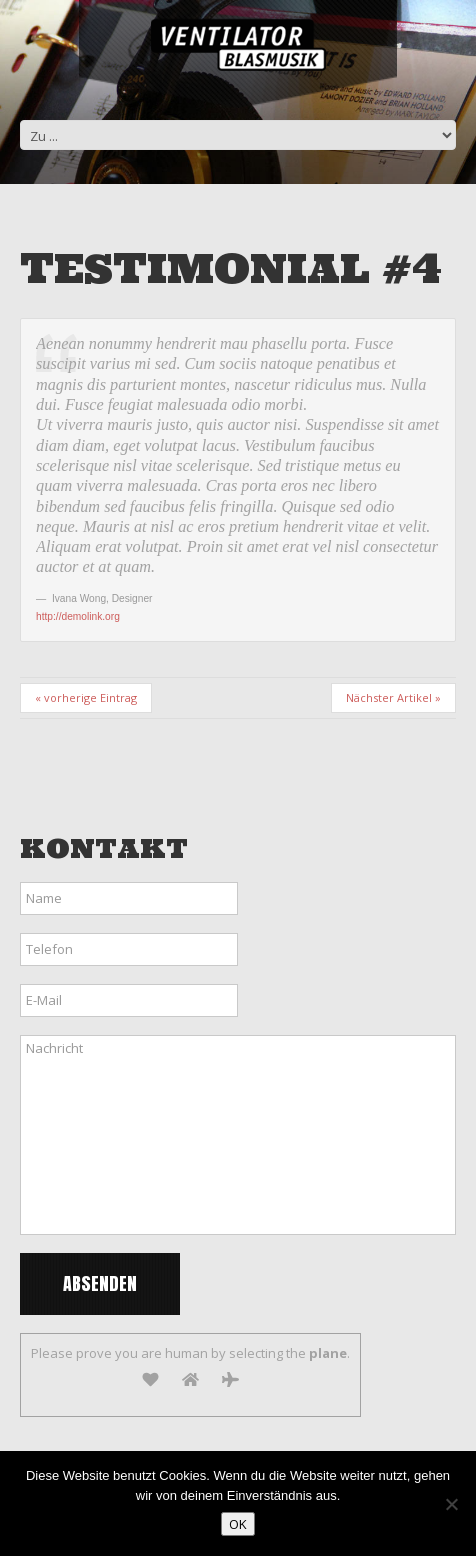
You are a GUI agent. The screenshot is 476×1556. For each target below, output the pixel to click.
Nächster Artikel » (393, 697)
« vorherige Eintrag (86, 697)
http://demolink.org (78, 616)
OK (238, 1524)
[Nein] (451, 1504)
